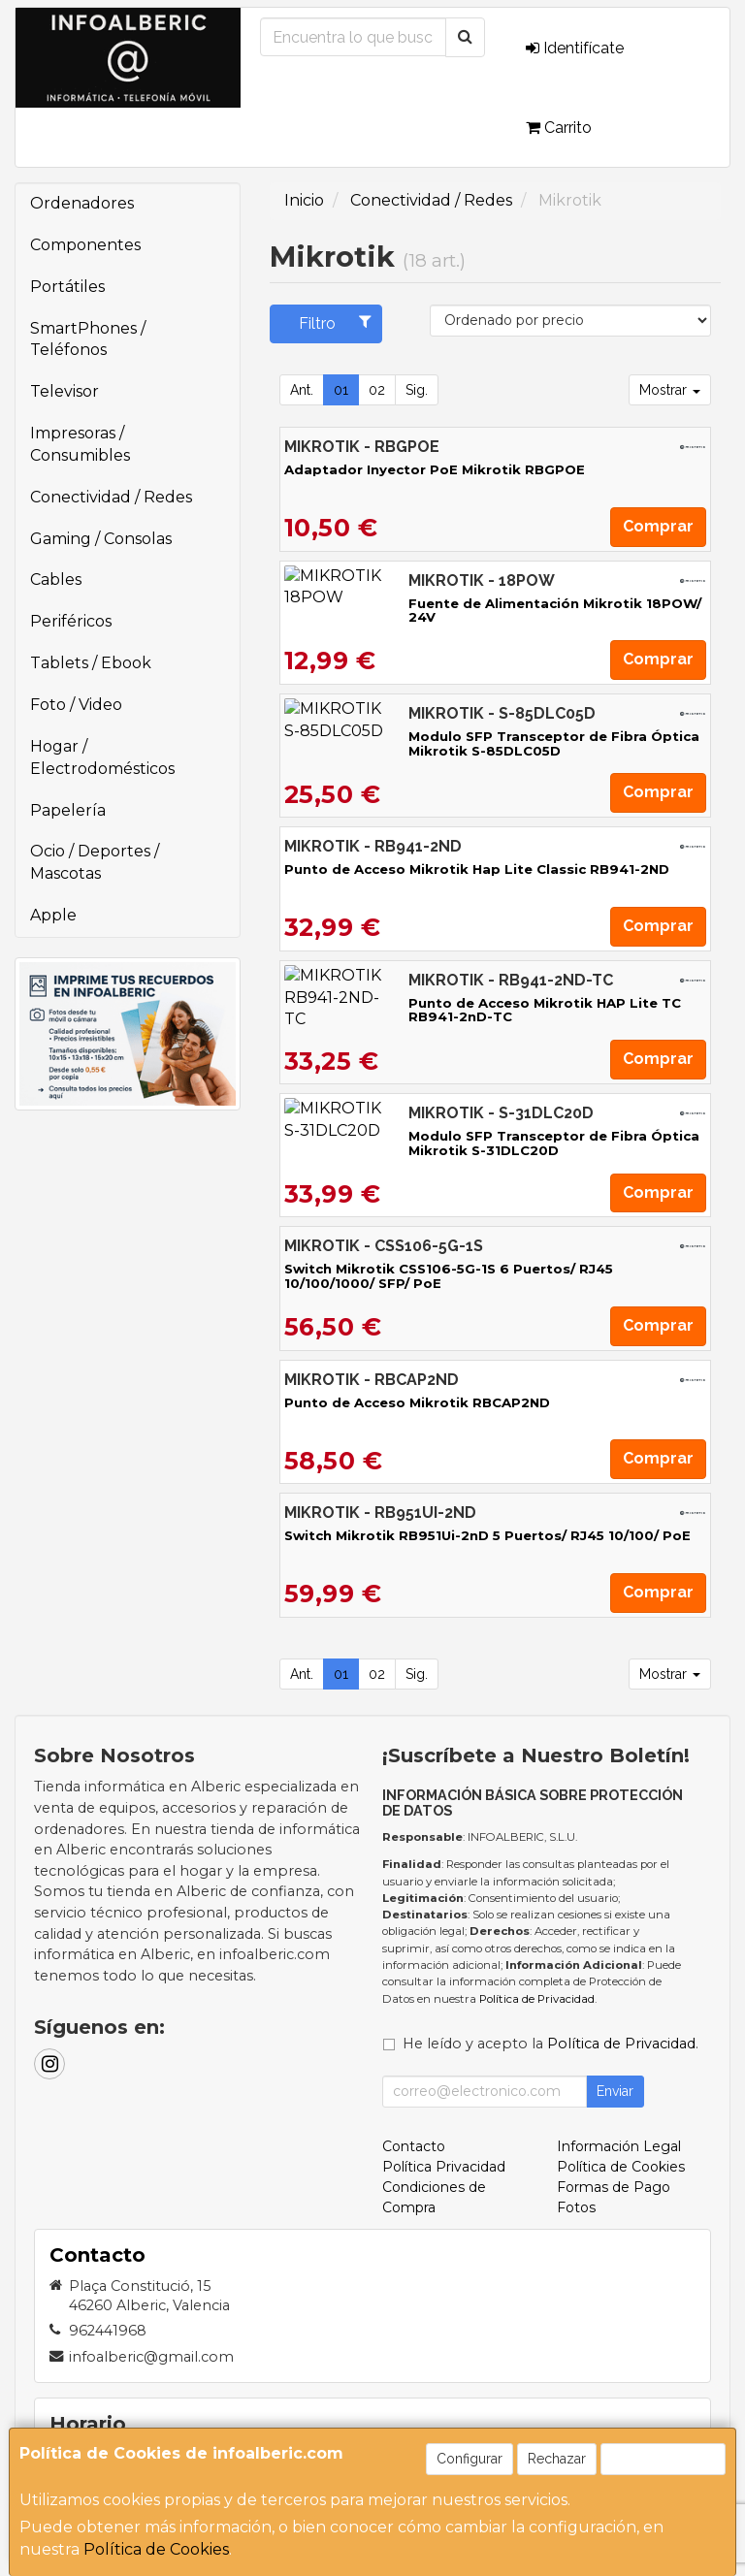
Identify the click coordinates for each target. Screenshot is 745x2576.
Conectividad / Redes (111, 497)
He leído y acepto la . (550, 2043)
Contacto (413, 2146)
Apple (53, 915)
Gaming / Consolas (101, 539)
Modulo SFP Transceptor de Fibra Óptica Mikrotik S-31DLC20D (470, 1143)
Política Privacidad (443, 2166)
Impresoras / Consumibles (80, 444)
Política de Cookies (156, 2549)
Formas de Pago (613, 2187)
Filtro (335, 323)
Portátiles (67, 286)
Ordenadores (82, 203)
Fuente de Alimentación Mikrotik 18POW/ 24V (446, 603)
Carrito (559, 127)
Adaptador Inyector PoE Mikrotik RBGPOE (434, 469)
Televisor (64, 391)
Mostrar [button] (669, 390)
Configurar (469, 2458)
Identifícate (575, 48)
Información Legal (619, 2146)
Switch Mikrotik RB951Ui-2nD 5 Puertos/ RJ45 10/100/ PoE (487, 1535)
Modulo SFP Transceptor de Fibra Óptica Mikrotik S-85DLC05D (470, 743)
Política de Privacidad (537, 1999)
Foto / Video (76, 704)
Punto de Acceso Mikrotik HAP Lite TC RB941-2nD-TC (474, 1003)
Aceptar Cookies (663, 2458)
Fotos (576, 2207)
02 (377, 390)
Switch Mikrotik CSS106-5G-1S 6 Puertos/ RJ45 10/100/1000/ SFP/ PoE (448, 1276)
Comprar (658, 526)
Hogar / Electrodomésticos (102, 757)
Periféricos (71, 621)
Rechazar (557, 2458)
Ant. (301, 390)
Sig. (416, 390)
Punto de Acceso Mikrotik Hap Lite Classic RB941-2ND (476, 869)
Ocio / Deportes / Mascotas (94, 862)
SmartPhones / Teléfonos (88, 339)
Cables (55, 579)
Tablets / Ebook (90, 663)
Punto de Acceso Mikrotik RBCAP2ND (417, 1402)
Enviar (615, 2091)
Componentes (85, 245)
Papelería (68, 810)
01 (341, 390)
